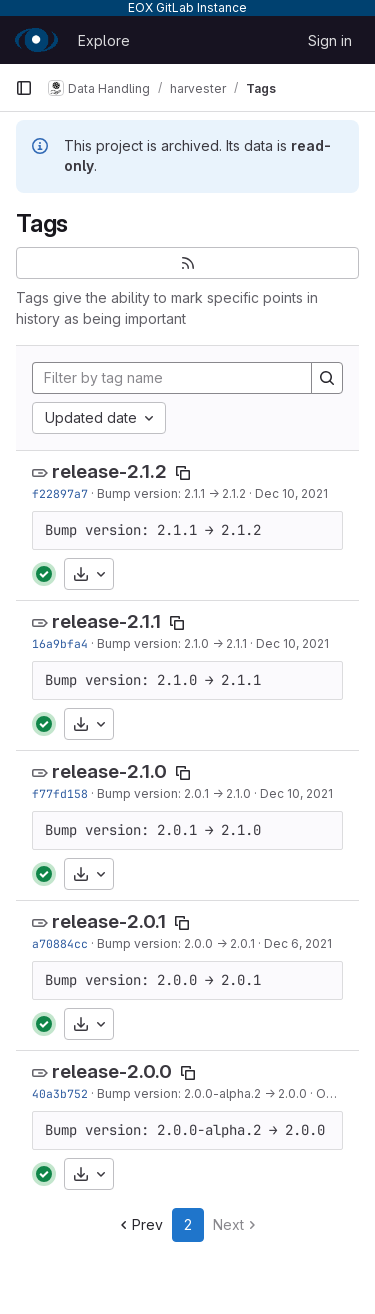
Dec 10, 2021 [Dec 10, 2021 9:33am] (296, 793)
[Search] (327, 378)
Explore (104, 40)
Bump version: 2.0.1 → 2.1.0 (174, 793)
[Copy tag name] (183, 473)
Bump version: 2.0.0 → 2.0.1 (176, 943)
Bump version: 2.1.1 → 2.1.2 (171, 493)
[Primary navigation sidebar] (24, 88)
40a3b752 (60, 1093)
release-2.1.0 (109, 771)
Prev (139, 1224)
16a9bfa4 (60, 643)
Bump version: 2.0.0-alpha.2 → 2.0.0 (202, 1093)
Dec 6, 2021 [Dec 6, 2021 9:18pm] (298, 943)
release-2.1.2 (109, 471)
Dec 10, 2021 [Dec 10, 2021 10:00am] (292, 643)
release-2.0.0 (112, 1071)
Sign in (330, 40)
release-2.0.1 (109, 921)
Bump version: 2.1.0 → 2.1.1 (172, 643)
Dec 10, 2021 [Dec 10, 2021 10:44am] (291, 493)
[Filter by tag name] (172, 378)
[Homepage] (36, 40)
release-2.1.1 (106, 621)
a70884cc (60, 943)
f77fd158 (60, 793)
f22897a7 (60, 493)
